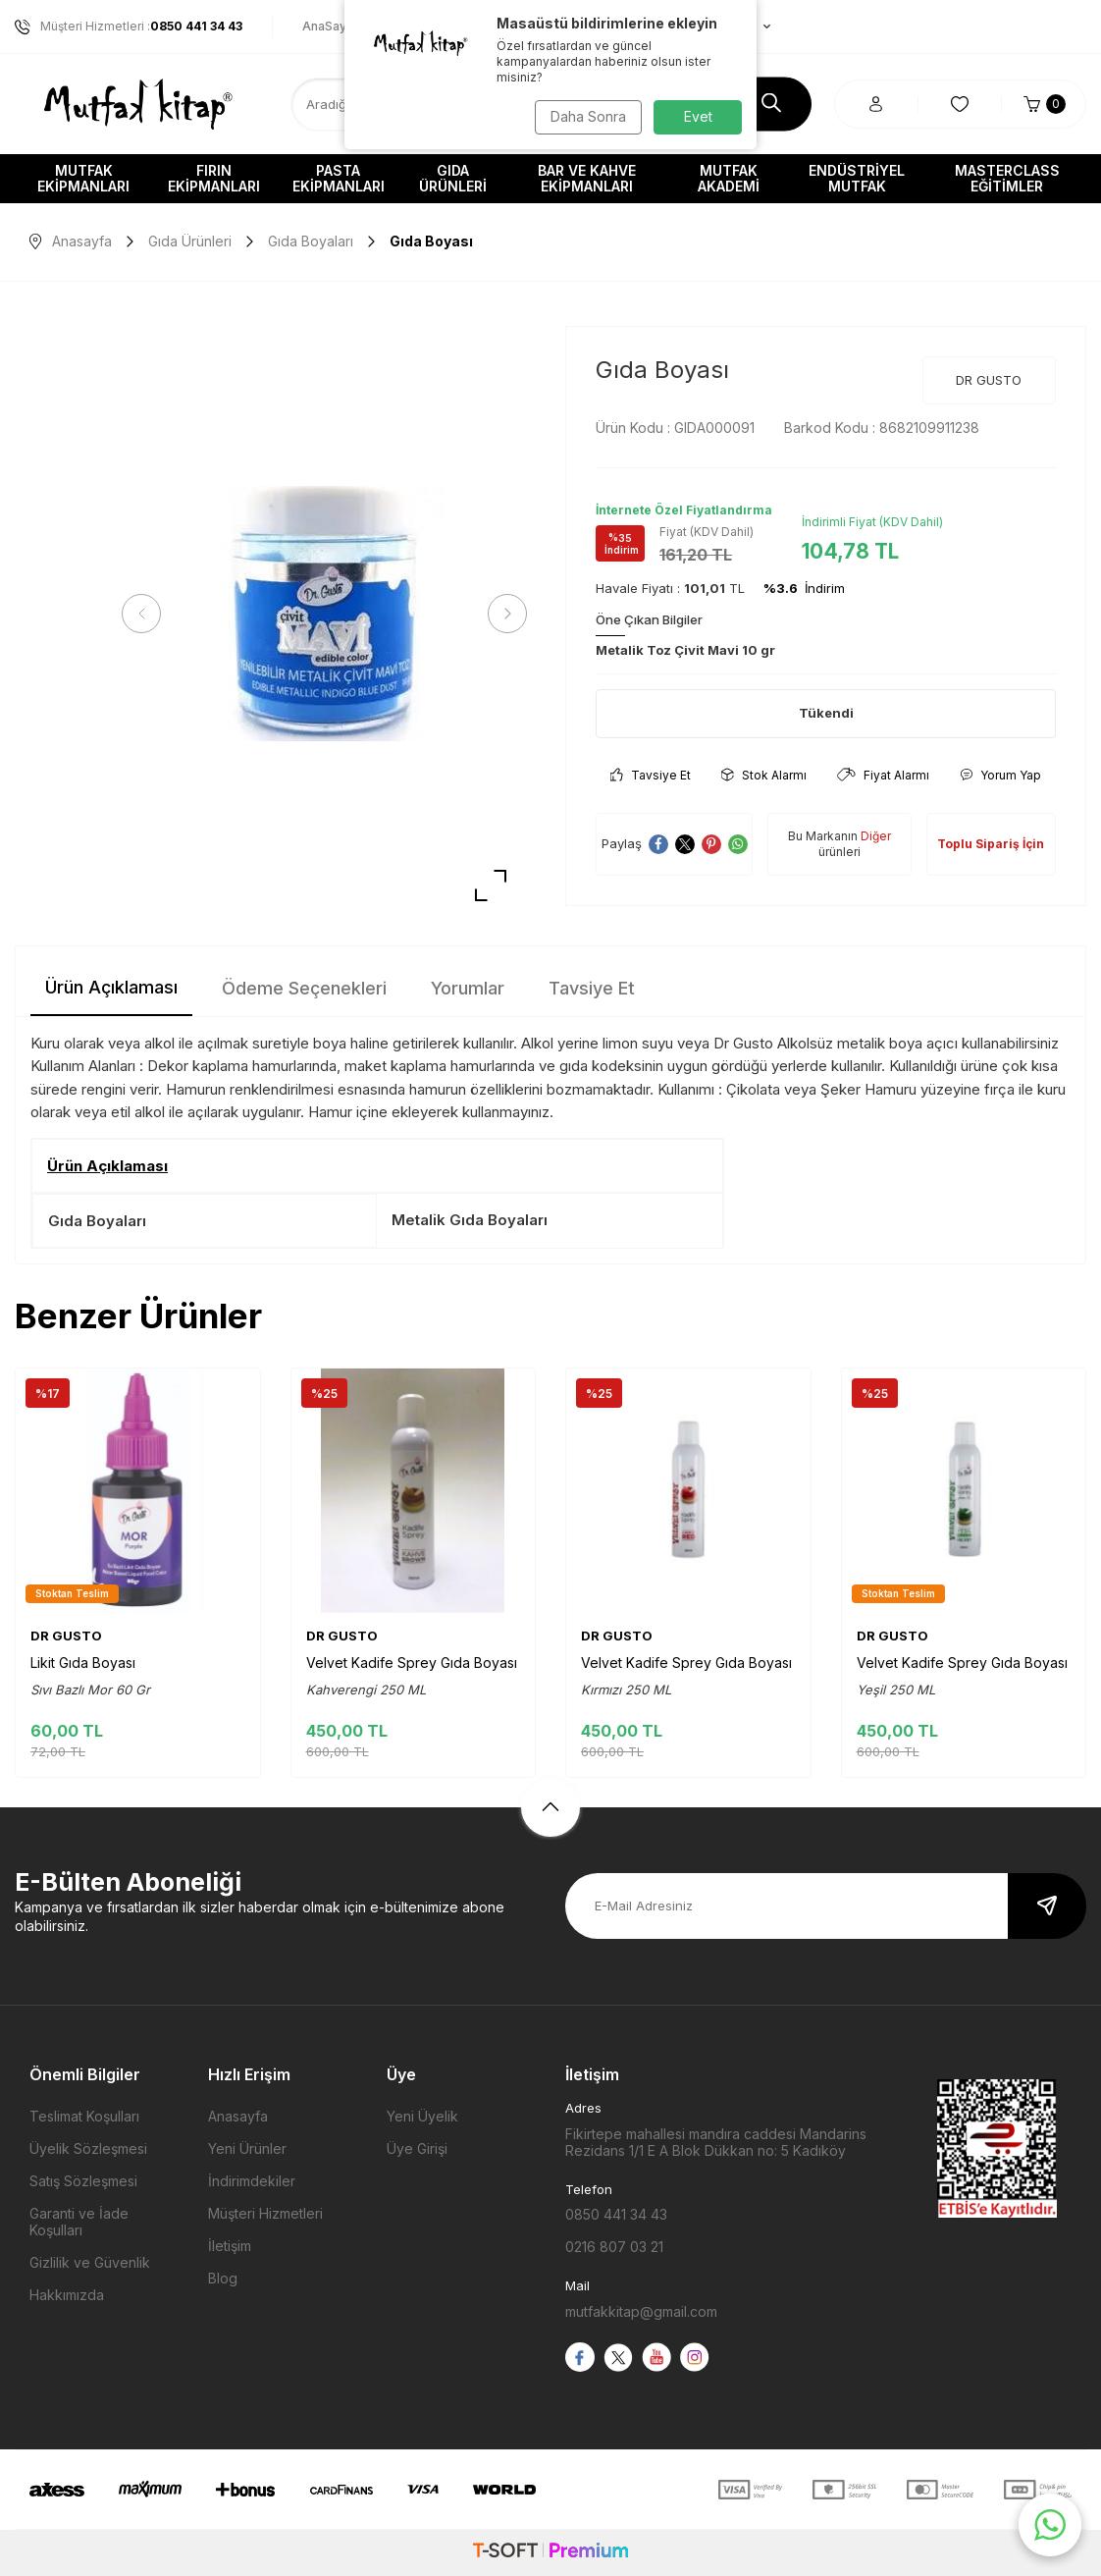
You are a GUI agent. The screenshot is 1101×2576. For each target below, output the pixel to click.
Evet (698, 116)
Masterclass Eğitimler (1007, 178)
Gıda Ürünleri (453, 178)
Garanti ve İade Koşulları (79, 2221)
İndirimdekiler (251, 2181)
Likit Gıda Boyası (82, 1662)
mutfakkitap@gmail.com (641, 2311)
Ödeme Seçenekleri (304, 988)
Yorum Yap (1000, 775)
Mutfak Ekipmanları (83, 178)
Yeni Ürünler (247, 2148)
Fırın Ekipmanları (214, 178)
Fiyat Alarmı (883, 775)
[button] (147, 613)
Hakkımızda (66, 2294)
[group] (324, 614)
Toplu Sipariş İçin (990, 843)
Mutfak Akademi (729, 178)
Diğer (876, 836)
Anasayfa (70, 241)
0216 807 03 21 (614, 2246)
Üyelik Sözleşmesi (88, 2148)
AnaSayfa (330, 26)
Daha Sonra (585, 116)
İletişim (229, 2245)
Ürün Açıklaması (111, 987)
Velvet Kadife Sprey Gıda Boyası (411, 1662)
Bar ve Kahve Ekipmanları (587, 178)
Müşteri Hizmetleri (265, 2213)
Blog (222, 2278)
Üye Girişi (417, 2148)
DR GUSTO (989, 380)
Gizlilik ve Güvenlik (89, 2262)
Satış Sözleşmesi (83, 2181)
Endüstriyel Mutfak (857, 178)
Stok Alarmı (764, 775)
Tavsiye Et (650, 775)
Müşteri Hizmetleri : (128, 26)
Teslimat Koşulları (84, 2116)
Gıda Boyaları (310, 241)
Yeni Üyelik (422, 2116)
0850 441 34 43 (616, 2214)
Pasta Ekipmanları (338, 178)
